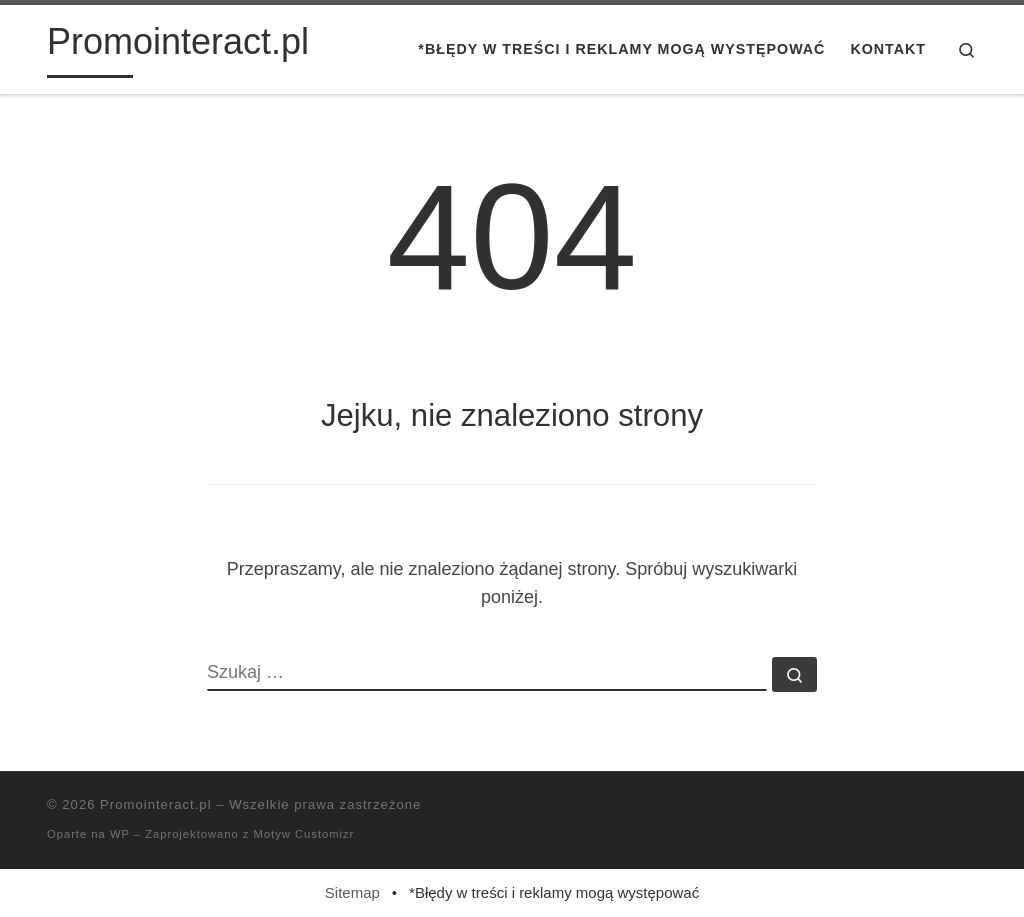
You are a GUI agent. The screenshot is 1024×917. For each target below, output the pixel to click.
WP (120, 834)
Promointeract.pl (155, 804)
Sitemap (352, 892)
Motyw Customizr (304, 834)
